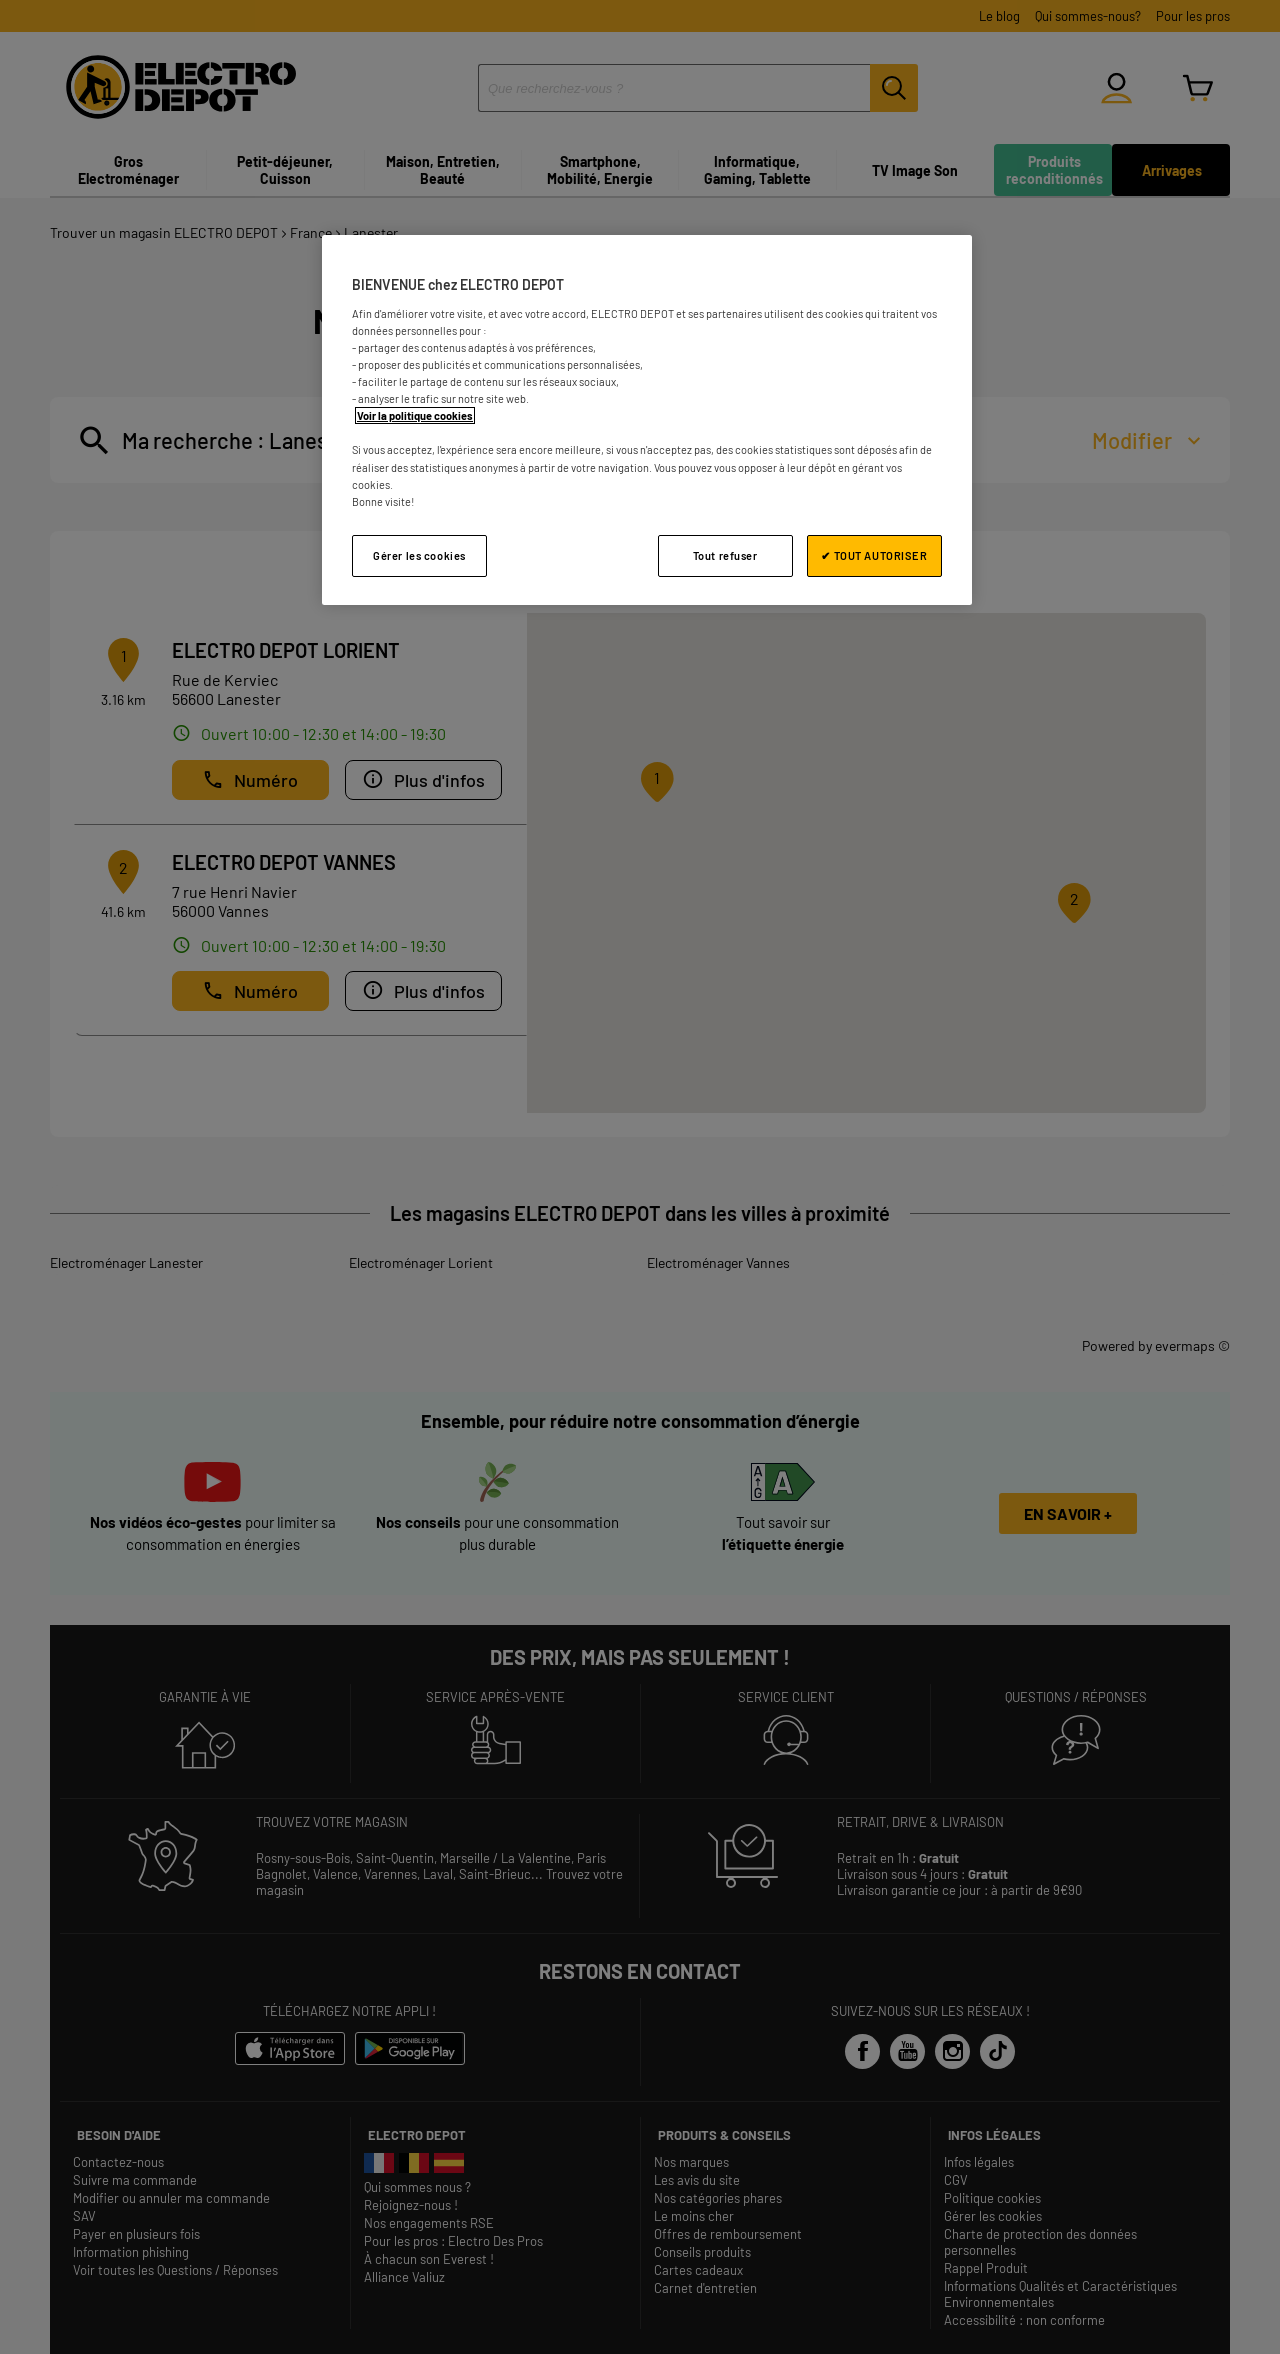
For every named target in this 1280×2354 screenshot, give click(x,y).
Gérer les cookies (419, 555)
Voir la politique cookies (415, 415)
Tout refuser (725, 555)
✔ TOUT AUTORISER (874, 555)
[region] (647, 419)
